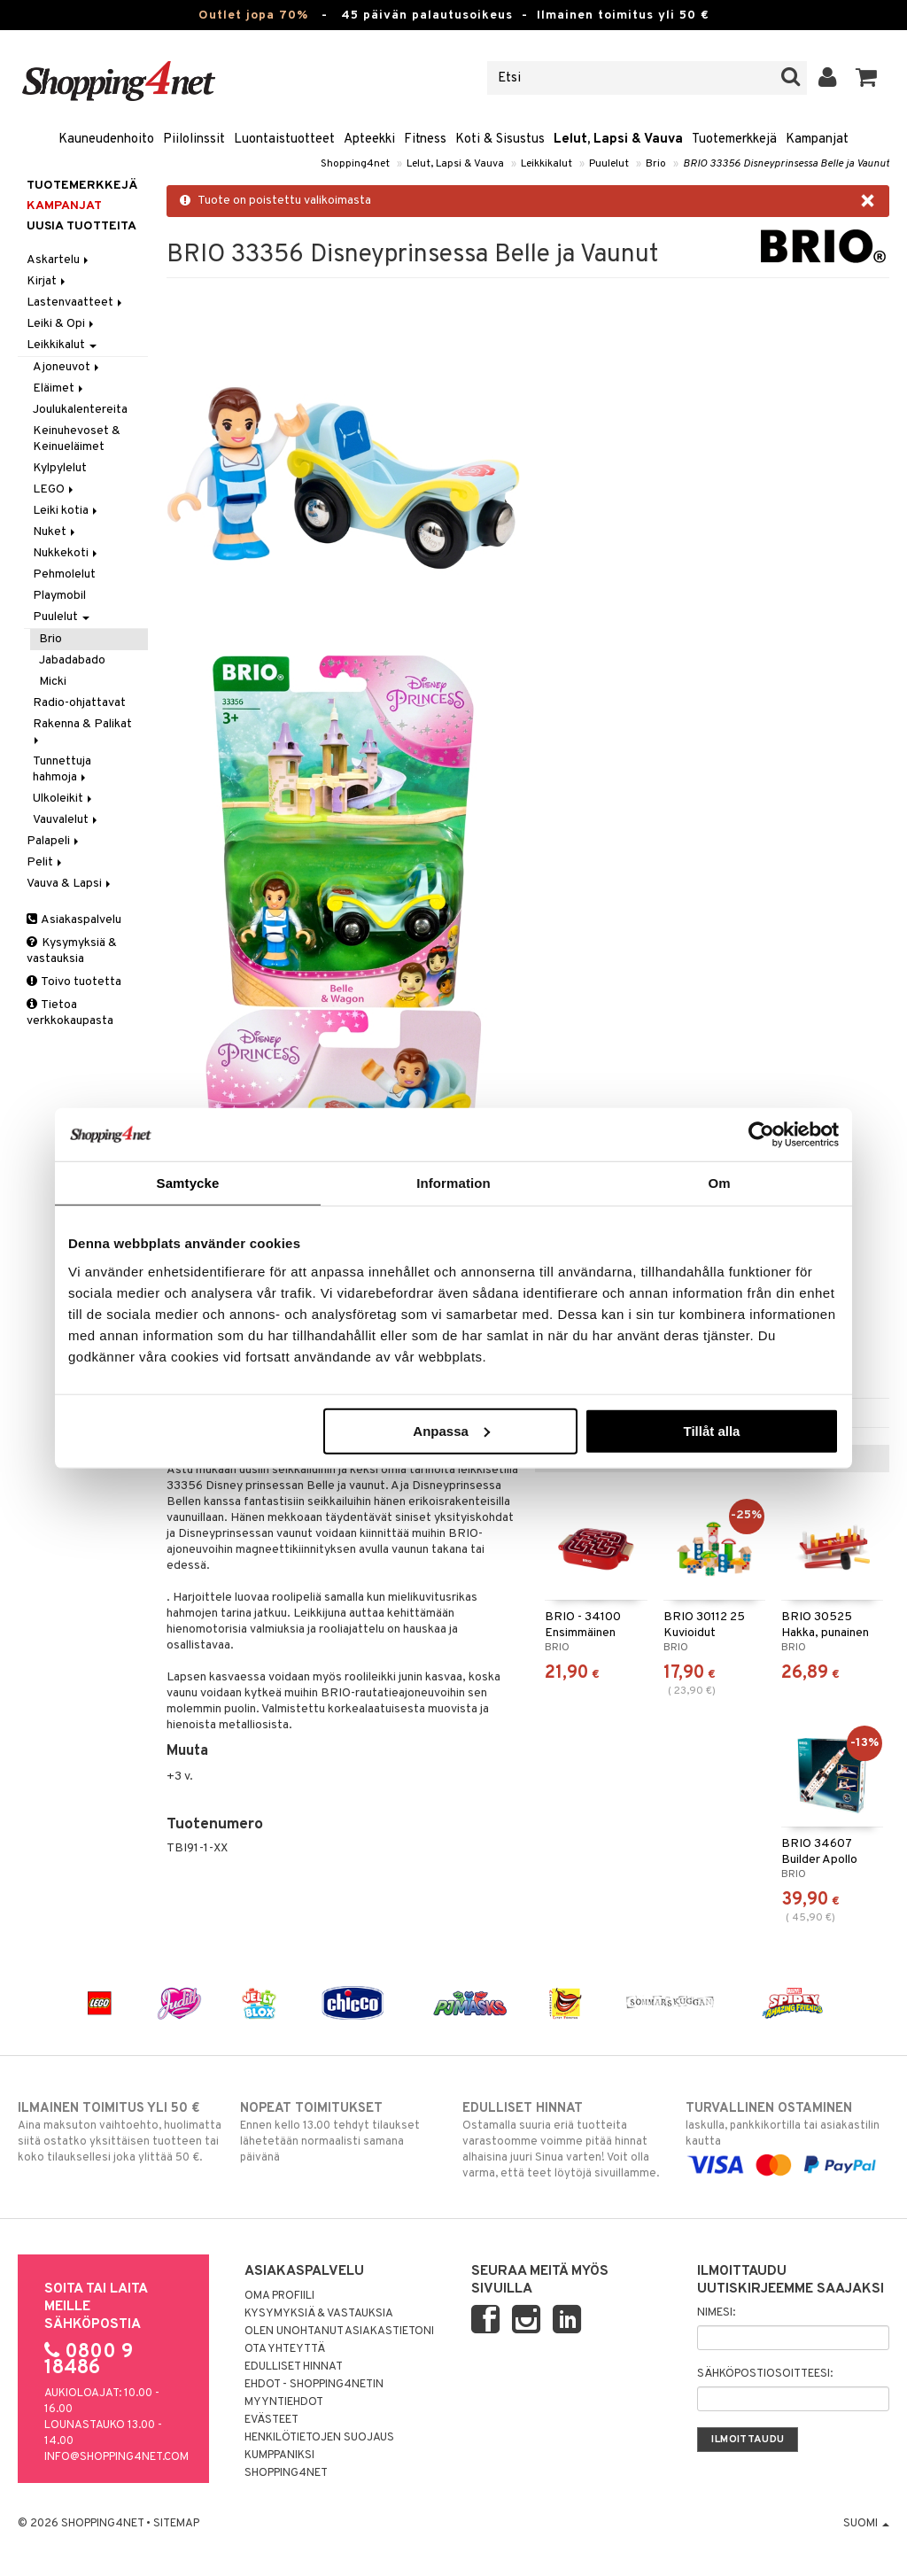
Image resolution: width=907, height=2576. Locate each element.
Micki (52, 681)
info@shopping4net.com (116, 2457)
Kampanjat (817, 139)
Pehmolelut (64, 574)
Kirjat (47, 281)
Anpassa (451, 1430)
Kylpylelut (60, 468)
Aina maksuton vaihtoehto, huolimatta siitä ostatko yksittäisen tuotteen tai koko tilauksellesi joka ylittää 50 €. (119, 2132)
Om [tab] (719, 1183)
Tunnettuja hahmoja (62, 769)
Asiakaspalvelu (74, 919)
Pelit (46, 862)
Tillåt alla (711, 1430)
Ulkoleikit (64, 798)
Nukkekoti (66, 553)
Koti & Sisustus (500, 139)
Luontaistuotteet (284, 139)
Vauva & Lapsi (70, 883)
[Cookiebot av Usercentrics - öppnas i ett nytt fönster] (761, 1134)
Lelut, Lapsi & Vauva (618, 139)
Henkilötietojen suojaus (319, 2438)
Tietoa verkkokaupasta (70, 1012)
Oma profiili (279, 2296)
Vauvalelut (66, 819)
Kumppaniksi (279, 2455)
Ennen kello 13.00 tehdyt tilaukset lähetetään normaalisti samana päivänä (342, 2132)
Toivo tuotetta (74, 981)
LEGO (54, 489)
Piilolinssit (194, 139)
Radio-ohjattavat (79, 702)
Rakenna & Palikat (84, 730)
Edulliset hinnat (293, 2367)
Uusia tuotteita (81, 226)
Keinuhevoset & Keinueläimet (76, 438)
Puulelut (609, 164)
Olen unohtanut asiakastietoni (339, 2331)
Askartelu (59, 260)
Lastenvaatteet (76, 302)
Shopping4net (355, 164)
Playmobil (59, 595)
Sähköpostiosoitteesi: (765, 2374)
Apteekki (369, 139)
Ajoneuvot (67, 367)
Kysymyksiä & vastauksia (72, 950)
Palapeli (54, 841)
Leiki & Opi (62, 323)
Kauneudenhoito (106, 139)
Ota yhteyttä (284, 2349)
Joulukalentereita (80, 409)
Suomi (866, 2524)
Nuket (55, 531)
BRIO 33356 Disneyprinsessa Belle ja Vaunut (786, 164)
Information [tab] (453, 1183)
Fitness (425, 139)
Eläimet (59, 388)
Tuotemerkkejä (734, 139)
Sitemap (176, 2524)
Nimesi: (716, 2313)
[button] (867, 78)
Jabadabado (72, 660)
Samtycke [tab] (188, 1183)
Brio (656, 164)
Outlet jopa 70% (253, 15)
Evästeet (271, 2420)
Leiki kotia (66, 510)
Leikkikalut (546, 164)
